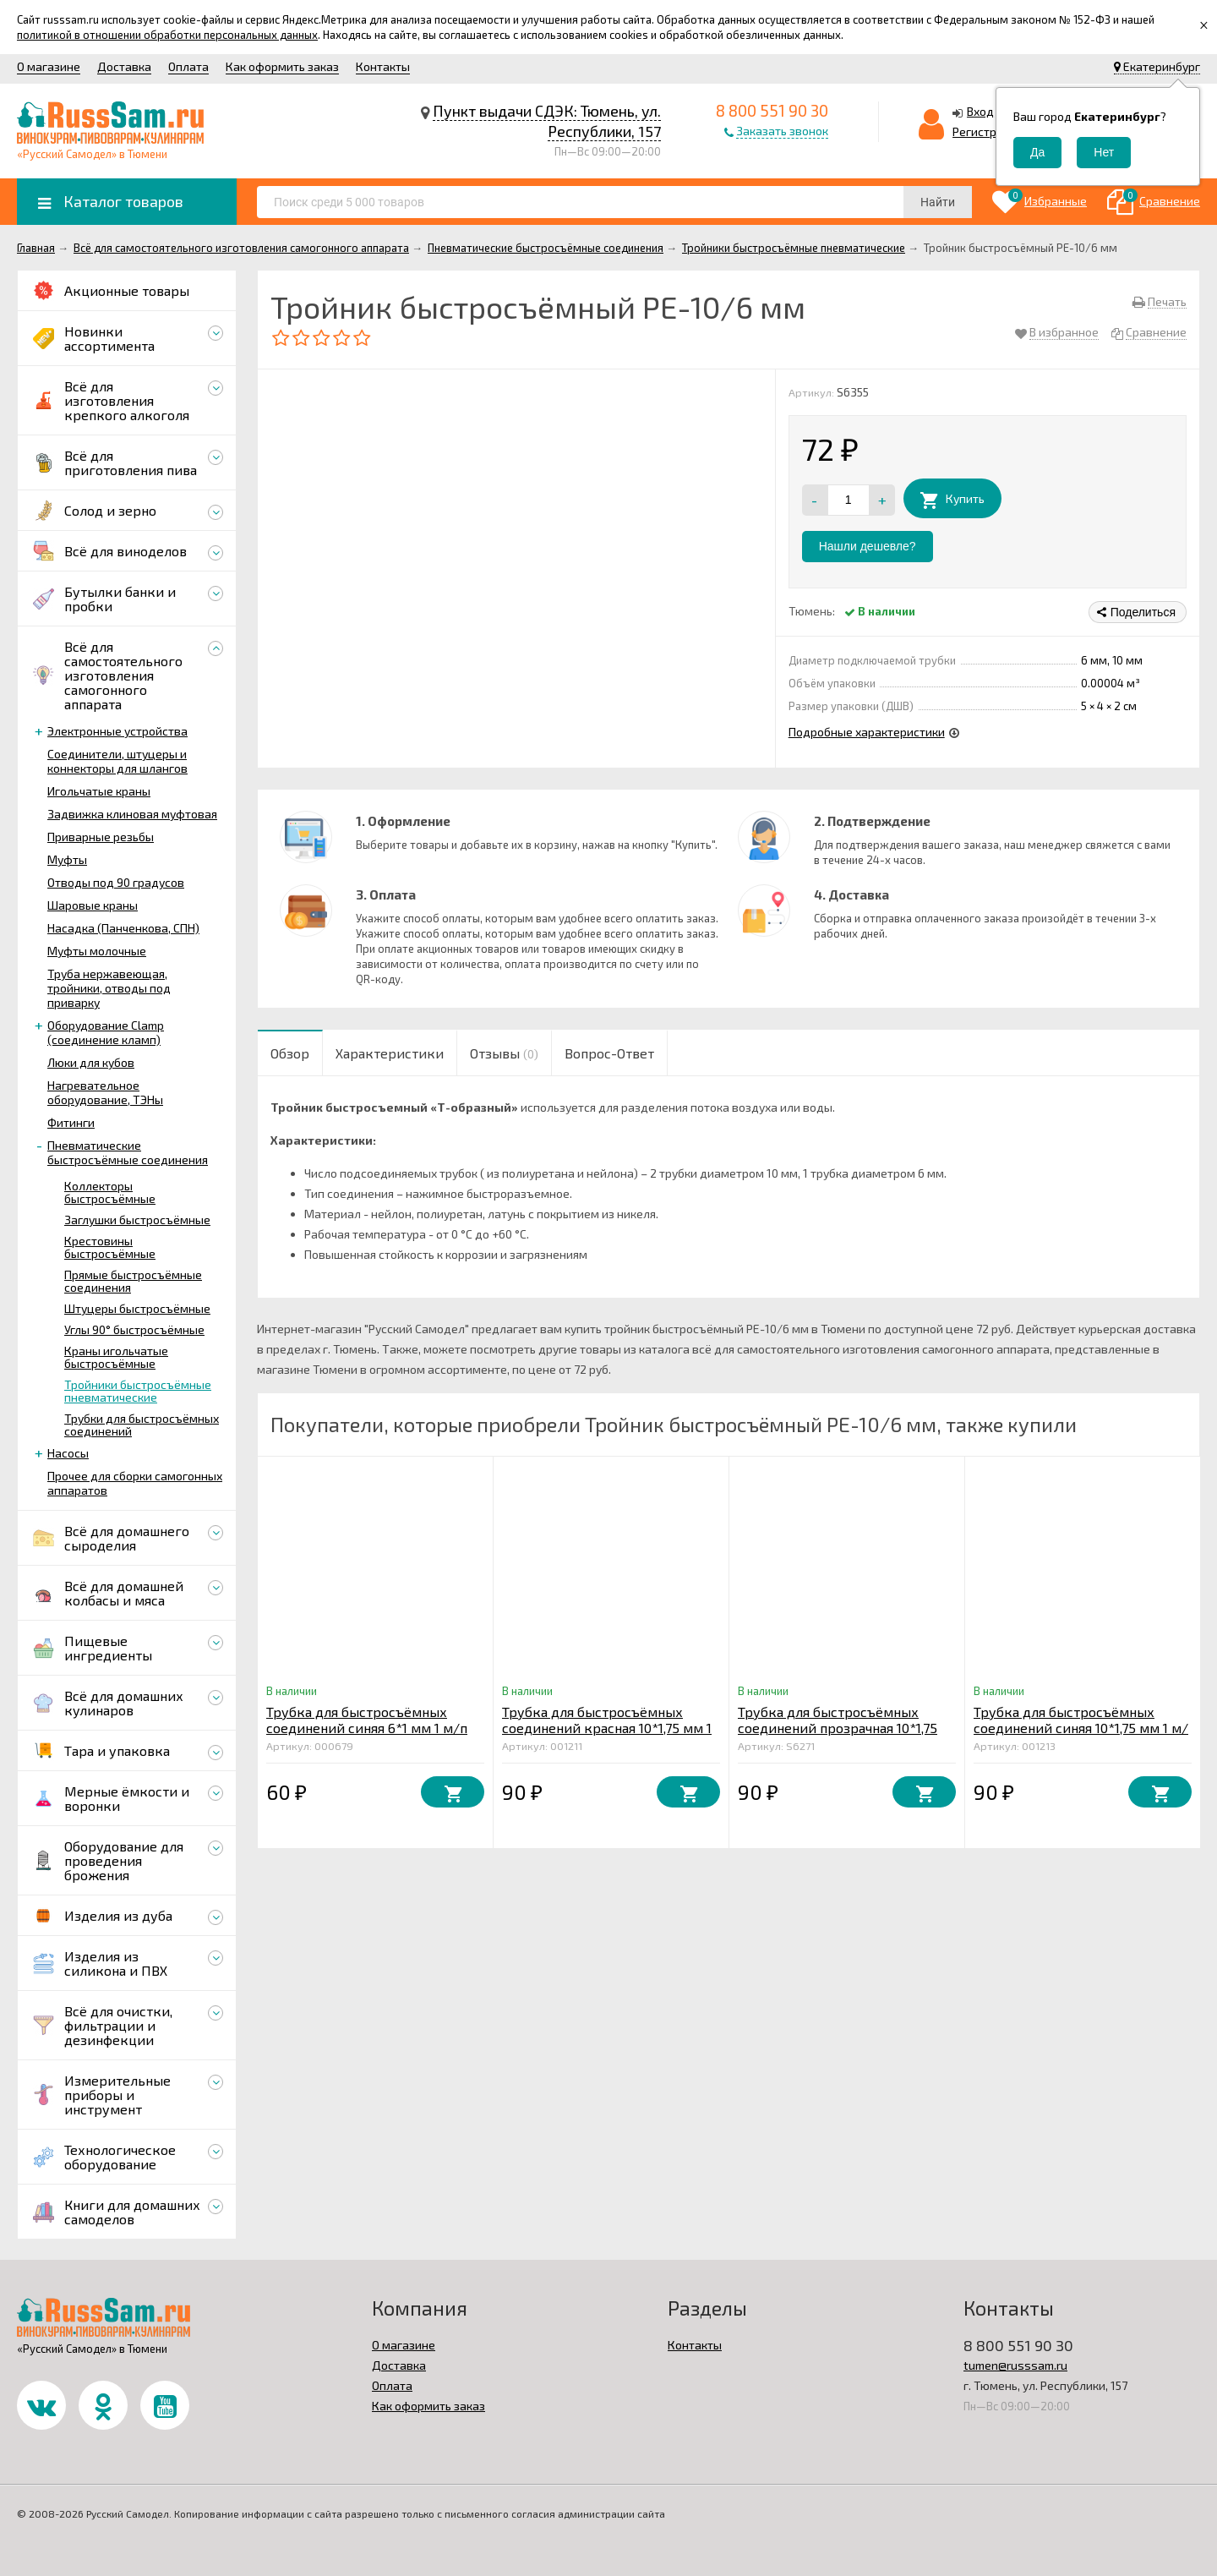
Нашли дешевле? (867, 546)
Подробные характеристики (867, 732)
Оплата (188, 66)
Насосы (68, 1453)
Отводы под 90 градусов (115, 882)
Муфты (67, 859)
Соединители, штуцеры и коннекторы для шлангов (117, 761)
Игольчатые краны (98, 791)
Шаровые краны (92, 905)
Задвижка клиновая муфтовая (132, 814)
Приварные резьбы (100, 836)
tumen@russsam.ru (1015, 2365)
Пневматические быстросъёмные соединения (127, 1152)
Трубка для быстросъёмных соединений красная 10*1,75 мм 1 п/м (607, 1728)
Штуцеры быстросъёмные (137, 1308)
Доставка (124, 66)
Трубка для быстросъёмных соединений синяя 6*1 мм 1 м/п (366, 1720)
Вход (980, 111)
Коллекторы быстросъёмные (110, 1192)
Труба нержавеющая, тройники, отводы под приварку (109, 987)
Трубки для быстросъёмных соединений (141, 1424)
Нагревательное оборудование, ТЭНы (105, 1092)
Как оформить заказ (282, 66)
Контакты (383, 66)
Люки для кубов (90, 1062)
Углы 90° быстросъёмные (134, 1329)
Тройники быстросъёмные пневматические (137, 1390)
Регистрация (987, 131)
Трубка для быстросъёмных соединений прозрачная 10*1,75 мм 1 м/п (837, 1728)
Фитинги (71, 1122)
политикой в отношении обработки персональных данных (167, 34)
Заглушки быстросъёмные (137, 1219)
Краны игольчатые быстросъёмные (116, 1356)
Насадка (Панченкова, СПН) (123, 928)
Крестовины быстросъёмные (110, 1247)
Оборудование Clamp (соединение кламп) (105, 1032)
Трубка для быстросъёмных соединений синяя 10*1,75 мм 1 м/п (1081, 1728)
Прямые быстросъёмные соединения (133, 1280)
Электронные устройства (117, 731)
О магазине (48, 66)
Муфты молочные (96, 950)
